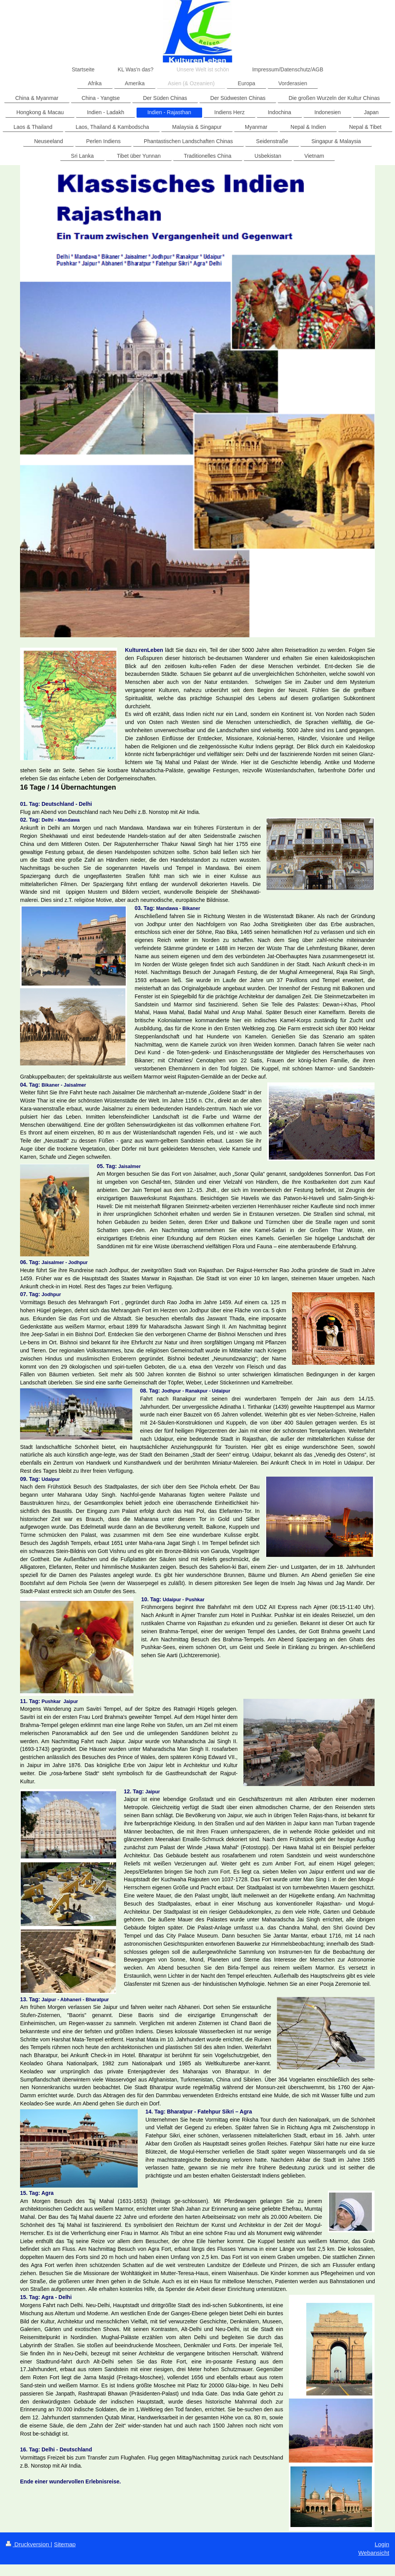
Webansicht (373, 2552)
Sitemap (65, 2544)
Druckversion (28, 2544)
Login (382, 2544)
